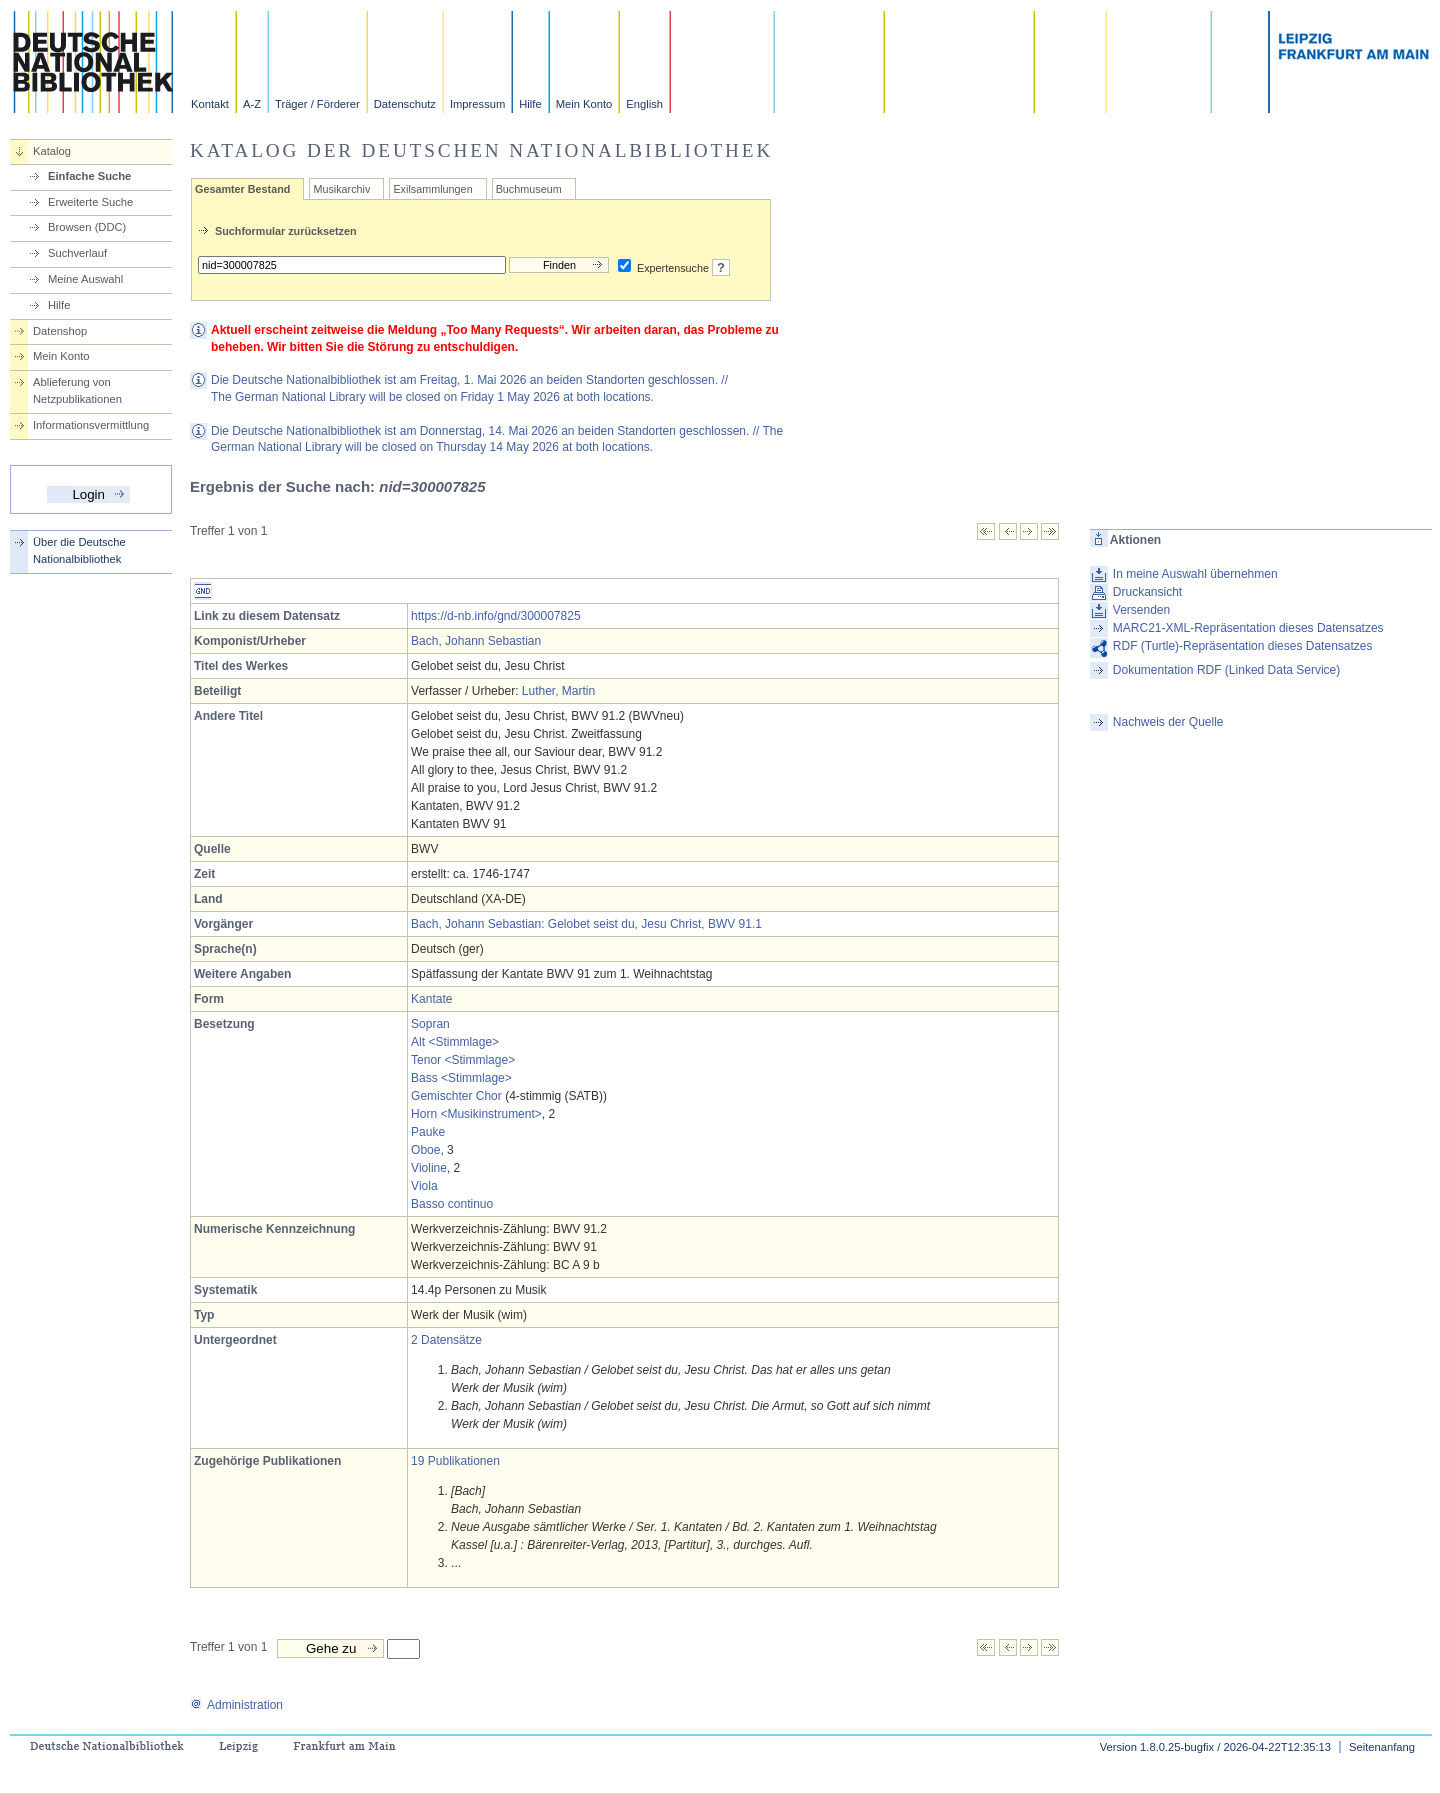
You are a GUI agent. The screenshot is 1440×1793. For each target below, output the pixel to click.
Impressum (477, 104)
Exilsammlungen (432, 189)
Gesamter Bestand (242, 189)
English (644, 104)
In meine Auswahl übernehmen (1195, 574)
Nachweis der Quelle (1168, 722)
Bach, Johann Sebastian (476, 641)
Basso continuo (452, 1204)
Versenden (1141, 610)
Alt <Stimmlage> (455, 1042)
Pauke (428, 1132)
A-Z (252, 104)
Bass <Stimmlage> (461, 1078)
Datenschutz (405, 104)
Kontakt (210, 104)
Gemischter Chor (456, 1096)
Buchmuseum (529, 189)
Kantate (431, 999)
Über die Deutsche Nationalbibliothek (79, 550)
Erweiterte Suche (90, 202)
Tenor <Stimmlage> (463, 1060)
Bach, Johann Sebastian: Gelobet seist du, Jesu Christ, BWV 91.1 (586, 924)
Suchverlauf (77, 253)
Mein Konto (584, 104)
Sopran (430, 1024)
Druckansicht (1147, 592)
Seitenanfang (1382, 1747)
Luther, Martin (558, 691)
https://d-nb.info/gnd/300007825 (495, 616)
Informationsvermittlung (91, 425)
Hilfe (530, 104)
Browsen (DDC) (87, 227)
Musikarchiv (341, 189)
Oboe (425, 1150)
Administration (236, 1705)
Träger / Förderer (317, 104)
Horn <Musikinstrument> (476, 1114)
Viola (424, 1186)
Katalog (52, 151)
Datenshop (60, 331)
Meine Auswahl (85, 279)
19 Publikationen (455, 1461)
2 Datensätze (446, 1340)
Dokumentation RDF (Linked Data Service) (1226, 670)
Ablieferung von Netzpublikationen (77, 390)
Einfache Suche (89, 176)
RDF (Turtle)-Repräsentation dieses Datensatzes (1243, 646)
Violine (429, 1168)
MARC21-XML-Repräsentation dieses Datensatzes (1248, 628)
